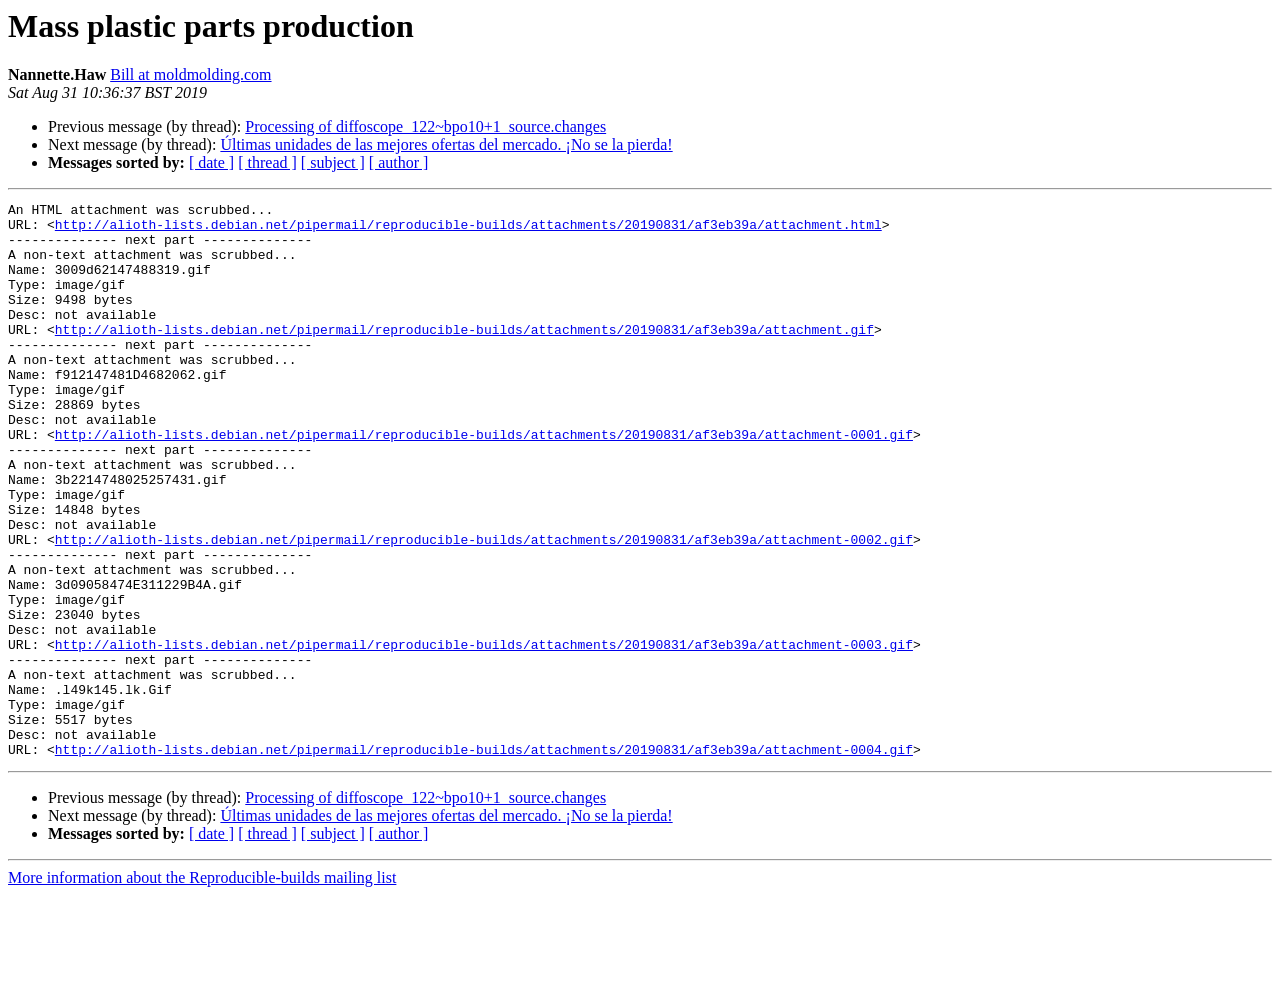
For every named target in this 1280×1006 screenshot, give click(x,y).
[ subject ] (333, 162)
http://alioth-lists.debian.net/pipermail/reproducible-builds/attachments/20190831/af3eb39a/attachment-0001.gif (484, 482)
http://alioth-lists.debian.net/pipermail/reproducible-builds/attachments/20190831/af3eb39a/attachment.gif (464, 356)
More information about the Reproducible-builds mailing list (202, 988)
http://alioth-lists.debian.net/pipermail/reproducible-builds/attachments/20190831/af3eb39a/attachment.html (468, 230)
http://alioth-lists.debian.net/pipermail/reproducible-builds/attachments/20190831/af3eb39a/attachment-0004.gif (484, 860)
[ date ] (211, 162)
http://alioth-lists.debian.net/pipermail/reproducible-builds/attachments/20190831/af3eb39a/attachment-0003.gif (484, 734)
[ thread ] (267, 162)
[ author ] (399, 162)
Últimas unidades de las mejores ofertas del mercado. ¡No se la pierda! (446, 144)
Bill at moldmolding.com (190, 74)
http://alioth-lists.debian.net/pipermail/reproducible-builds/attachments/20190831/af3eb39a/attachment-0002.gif (484, 608)
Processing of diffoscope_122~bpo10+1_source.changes (425, 126)
